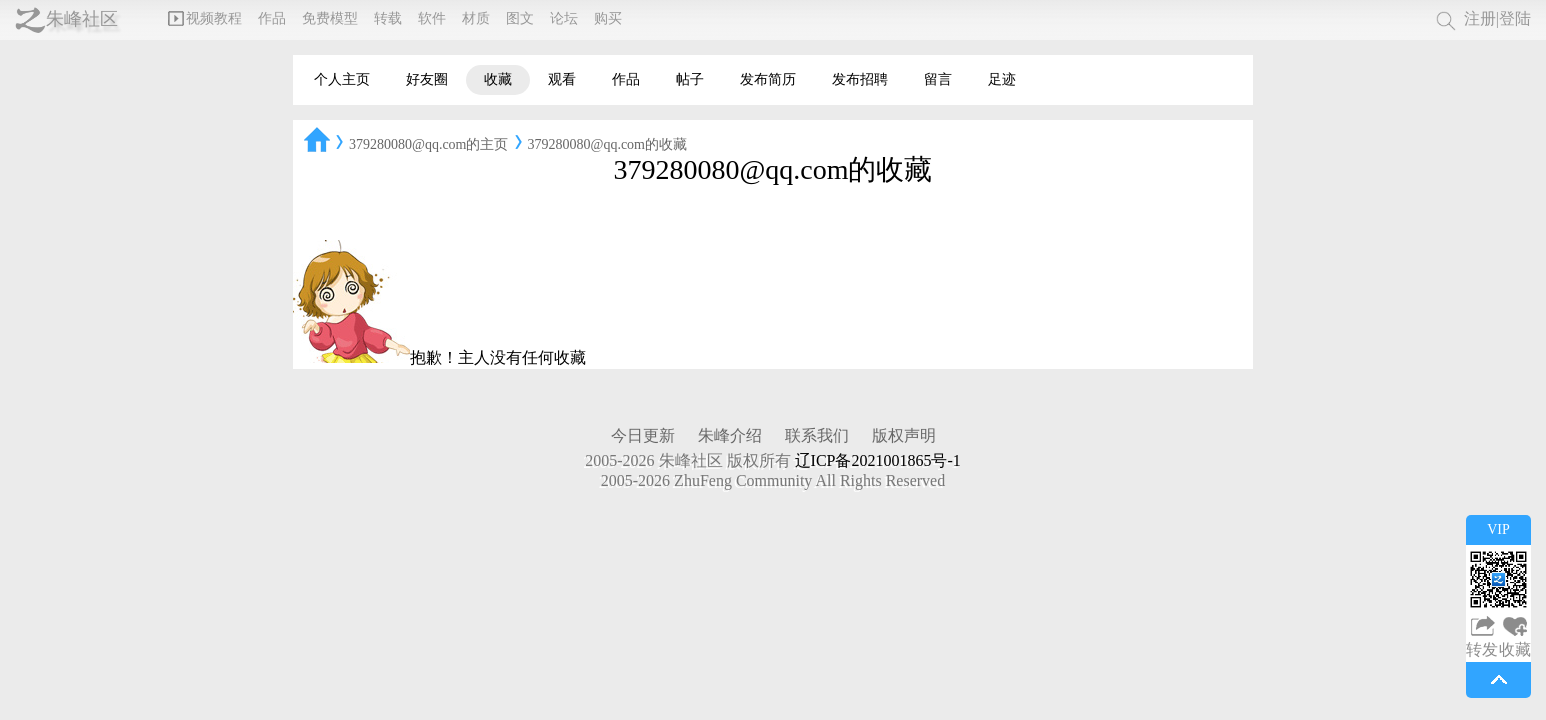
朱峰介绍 (730, 435)
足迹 (1002, 79)
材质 (476, 18)
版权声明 (904, 435)
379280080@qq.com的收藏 (608, 144)
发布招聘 (860, 79)
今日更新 (643, 435)
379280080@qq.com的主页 (429, 144)
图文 (520, 18)
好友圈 (427, 79)
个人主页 (342, 79)
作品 (272, 18)
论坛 (564, 18)
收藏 (498, 79)
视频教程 (205, 18)
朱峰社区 (82, 19)
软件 (432, 18)
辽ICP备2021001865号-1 (878, 460)
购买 (608, 18)
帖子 (690, 79)
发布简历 (768, 79)
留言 (938, 79)
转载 (388, 18)
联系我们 (817, 435)
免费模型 (330, 18)
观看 (562, 79)
